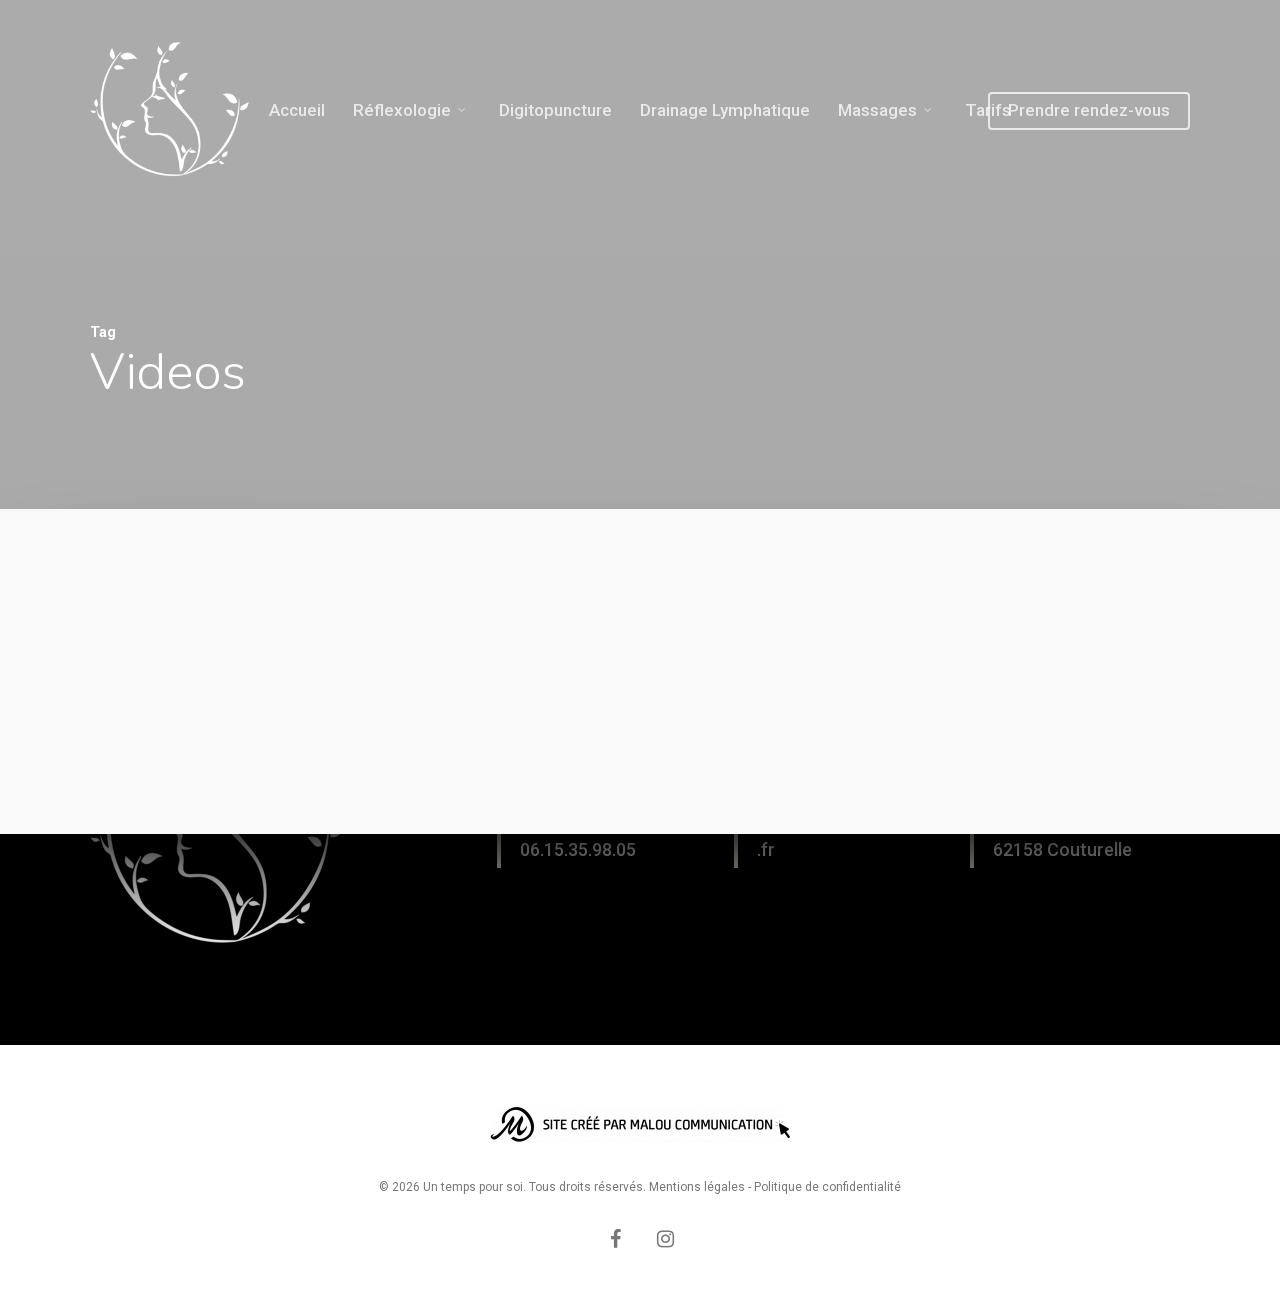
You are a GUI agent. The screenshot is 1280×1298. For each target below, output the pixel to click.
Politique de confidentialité (827, 1187)
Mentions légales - (701, 1187)
